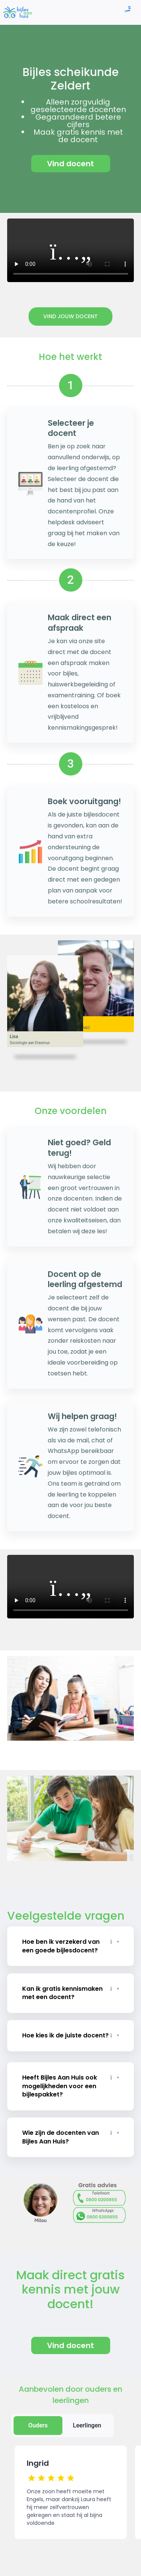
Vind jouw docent (70, 316)
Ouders (38, 2425)
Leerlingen (87, 2425)
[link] (17, 11)
